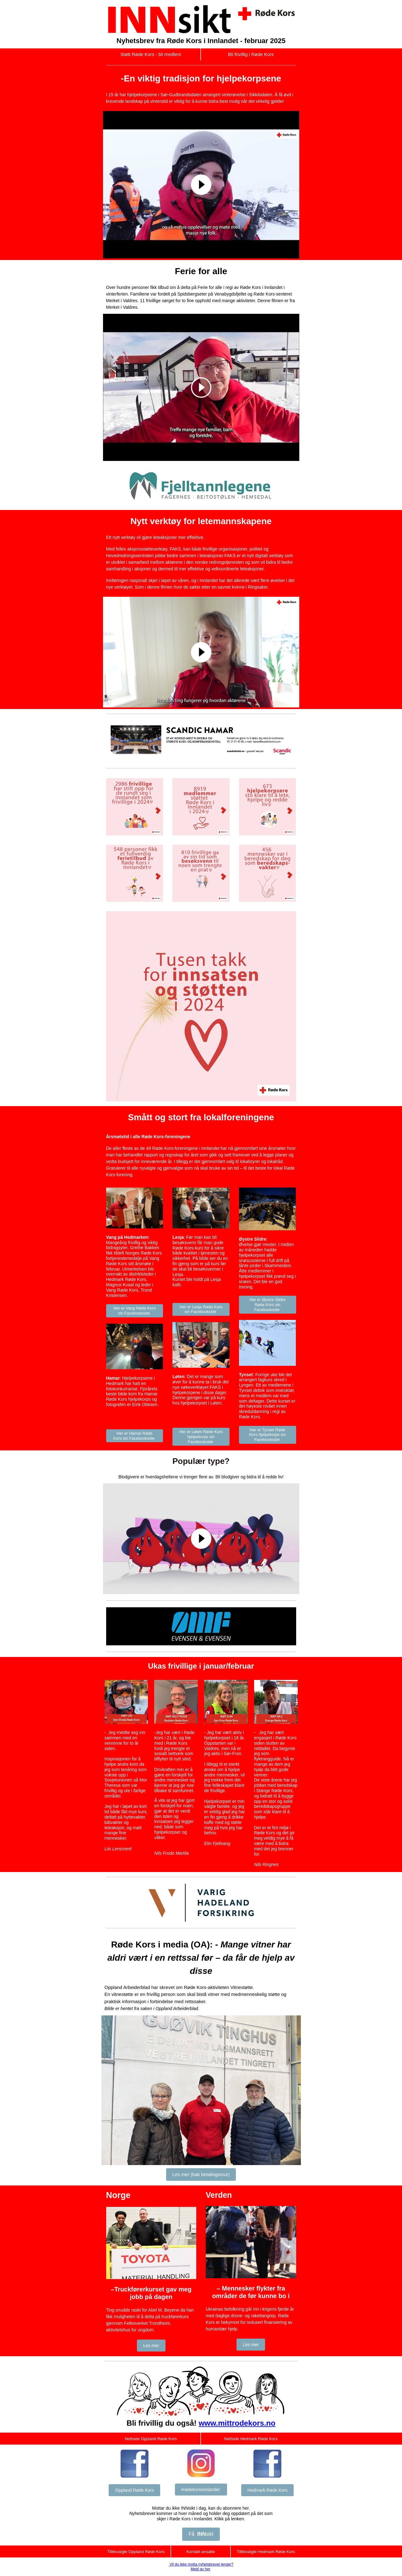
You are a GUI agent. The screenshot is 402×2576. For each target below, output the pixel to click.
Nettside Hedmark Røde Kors (251, 2438)
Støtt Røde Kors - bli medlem (151, 54)
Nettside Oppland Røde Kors (151, 2438)
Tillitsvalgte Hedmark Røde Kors (265, 2551)
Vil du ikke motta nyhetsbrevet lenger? (201, 2564)
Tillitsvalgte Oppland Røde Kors (135, 2551)
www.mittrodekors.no (236, 2423)
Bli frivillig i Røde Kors (251, 54)
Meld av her (200, 2569)
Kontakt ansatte (201, 2551)
